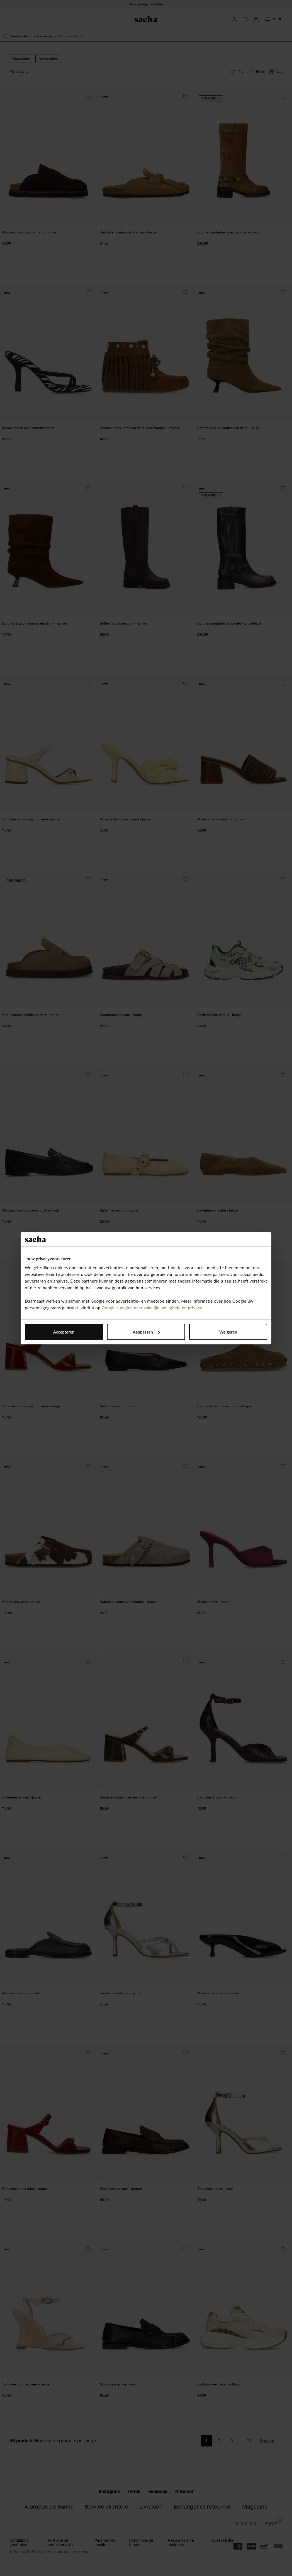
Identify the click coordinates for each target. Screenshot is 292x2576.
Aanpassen (146, 1331)
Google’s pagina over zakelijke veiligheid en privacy (152, 1307)
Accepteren (64, 1331)
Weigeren (228, 1331)
